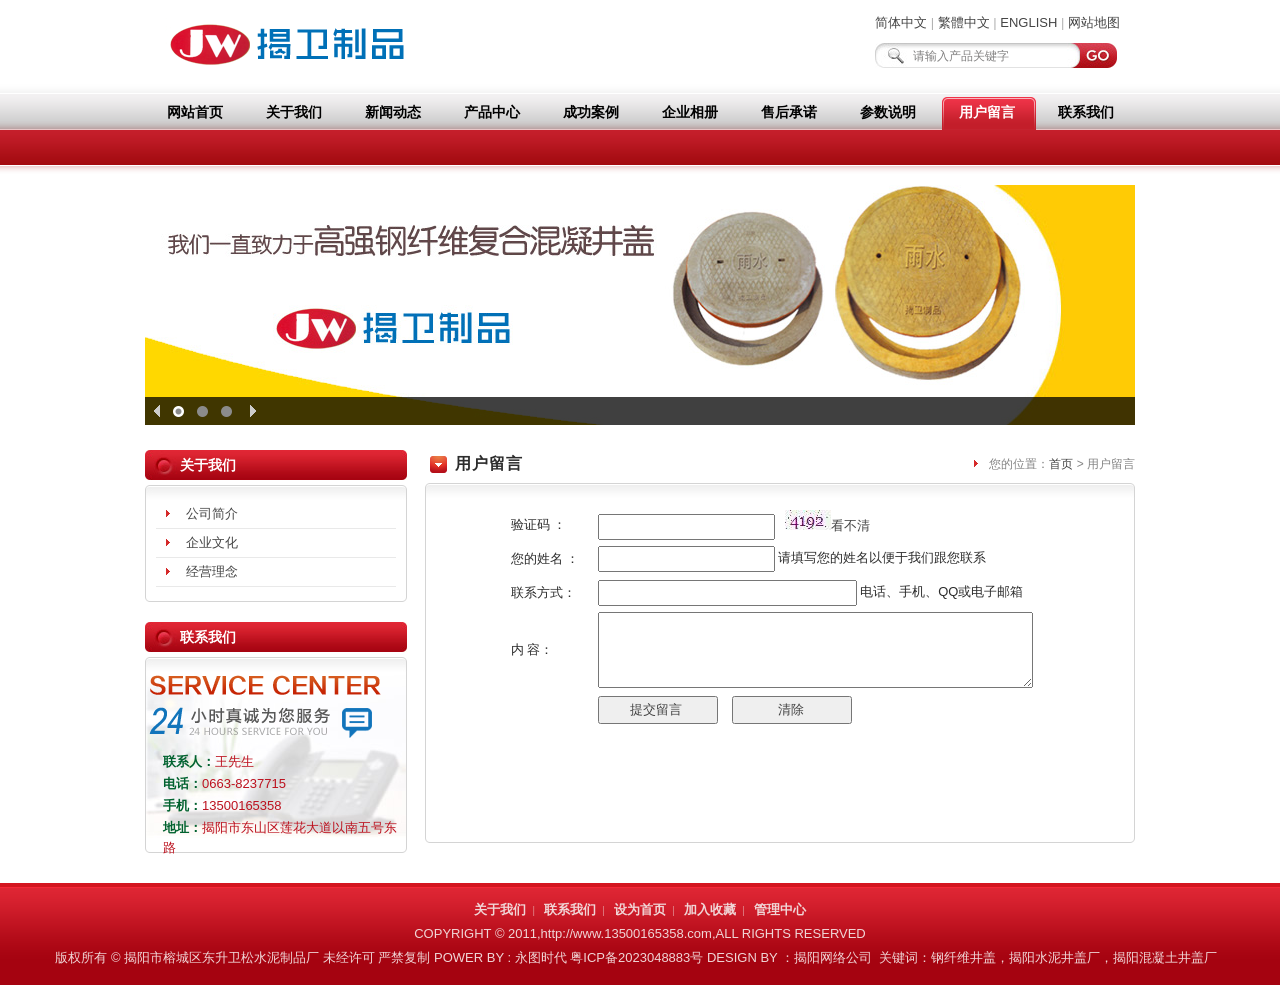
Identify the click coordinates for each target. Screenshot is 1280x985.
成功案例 (591, 112)
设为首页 (640, 909)
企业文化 (212, 542)
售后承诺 (789, 112)
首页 (1061, 464)
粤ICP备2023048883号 (636, 957)
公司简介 (212, 513)
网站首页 (195, 112)
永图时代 (541, 957)
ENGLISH (1028, 22)
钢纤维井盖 (963, 957)
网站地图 (1094, 22)
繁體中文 (964, 22)
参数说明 (888, 112)
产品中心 (492, 112)
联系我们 (1086, 112)
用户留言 (987, 112)
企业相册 (690, 112)
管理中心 (780, 909)
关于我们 (294, 112)
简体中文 (901, 22)
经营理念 (212, 571)
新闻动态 (393, 112)
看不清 (850, 525)
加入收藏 (710, 909)
